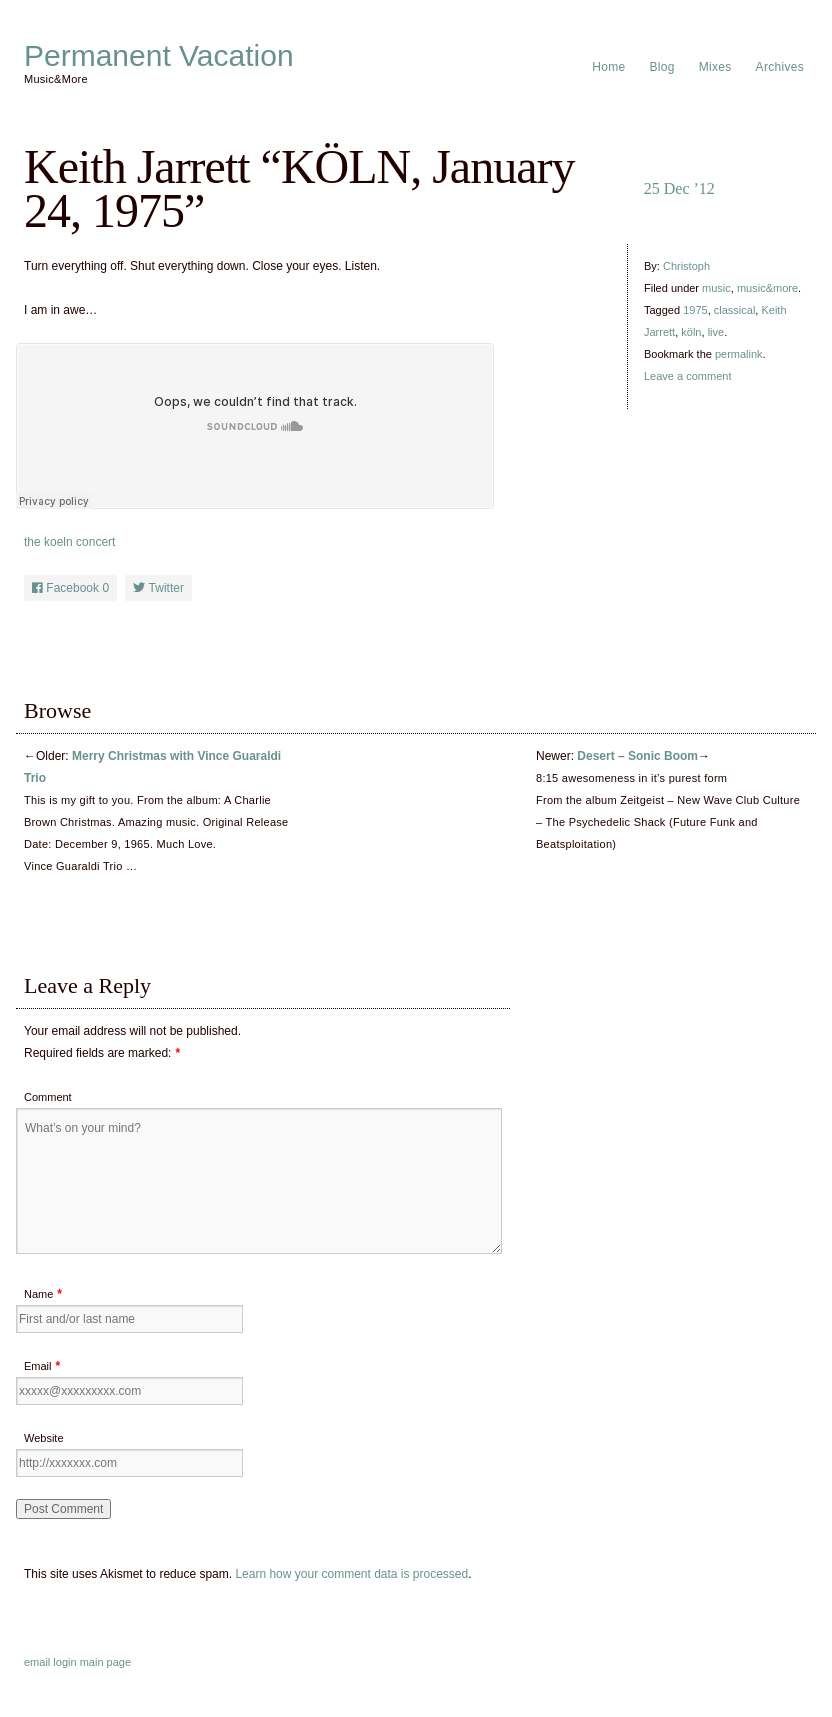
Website (44, 1438)
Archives (780, 67)
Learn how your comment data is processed (351, 1574)
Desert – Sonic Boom (637, 756)
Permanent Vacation (159, 56)
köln (691, 332)
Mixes (715, 67)
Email (38, 1366)
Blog (662, 67)
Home (608, 67)
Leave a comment (687, 376)
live (716, 332)
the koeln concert (69, 542)
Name (38, 1294)
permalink (739, 354)
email (37, 1662)
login (64, 1662)
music (716, 288)
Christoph (686, 266)
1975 (695, 310)
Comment (48, 1097)
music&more (767, 288)
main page (105, 1662)
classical (735, 310)
